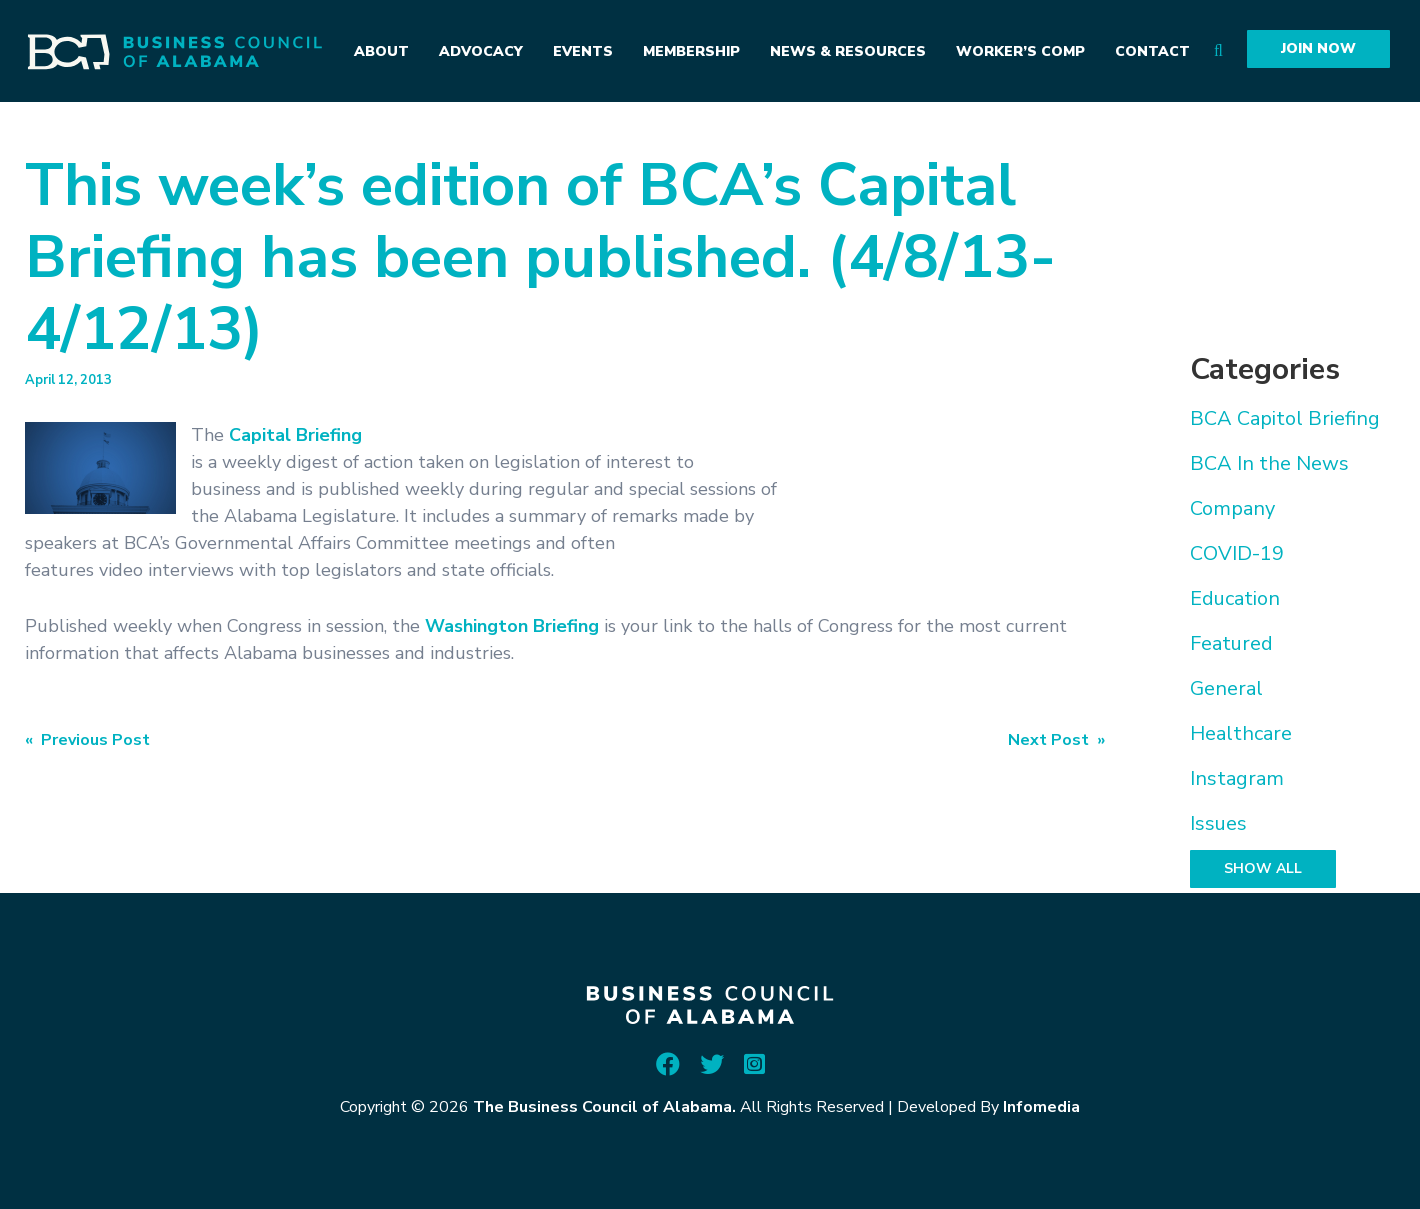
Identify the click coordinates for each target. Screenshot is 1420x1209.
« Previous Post (87, 740)
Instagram (1237, 778)
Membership (691, 51)
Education (1235, 598)
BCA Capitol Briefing (1285, 418)
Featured (1231, 643)
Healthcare (1241, 733)
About (381, 51)
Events (583, 51)
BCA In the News (1269, 463)
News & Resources (848, 51)
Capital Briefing (295, 435)
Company (1232, 508)
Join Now (1318, 48)
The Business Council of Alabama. (604, 1107)
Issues (1218, 823)
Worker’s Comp (1020, 51)
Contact (1152, 51)
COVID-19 (1237, 553)
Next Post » (1056, 740)
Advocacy (481, 51)
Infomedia (1041, 1107)
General (1226, 688)
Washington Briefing (512, 626)
